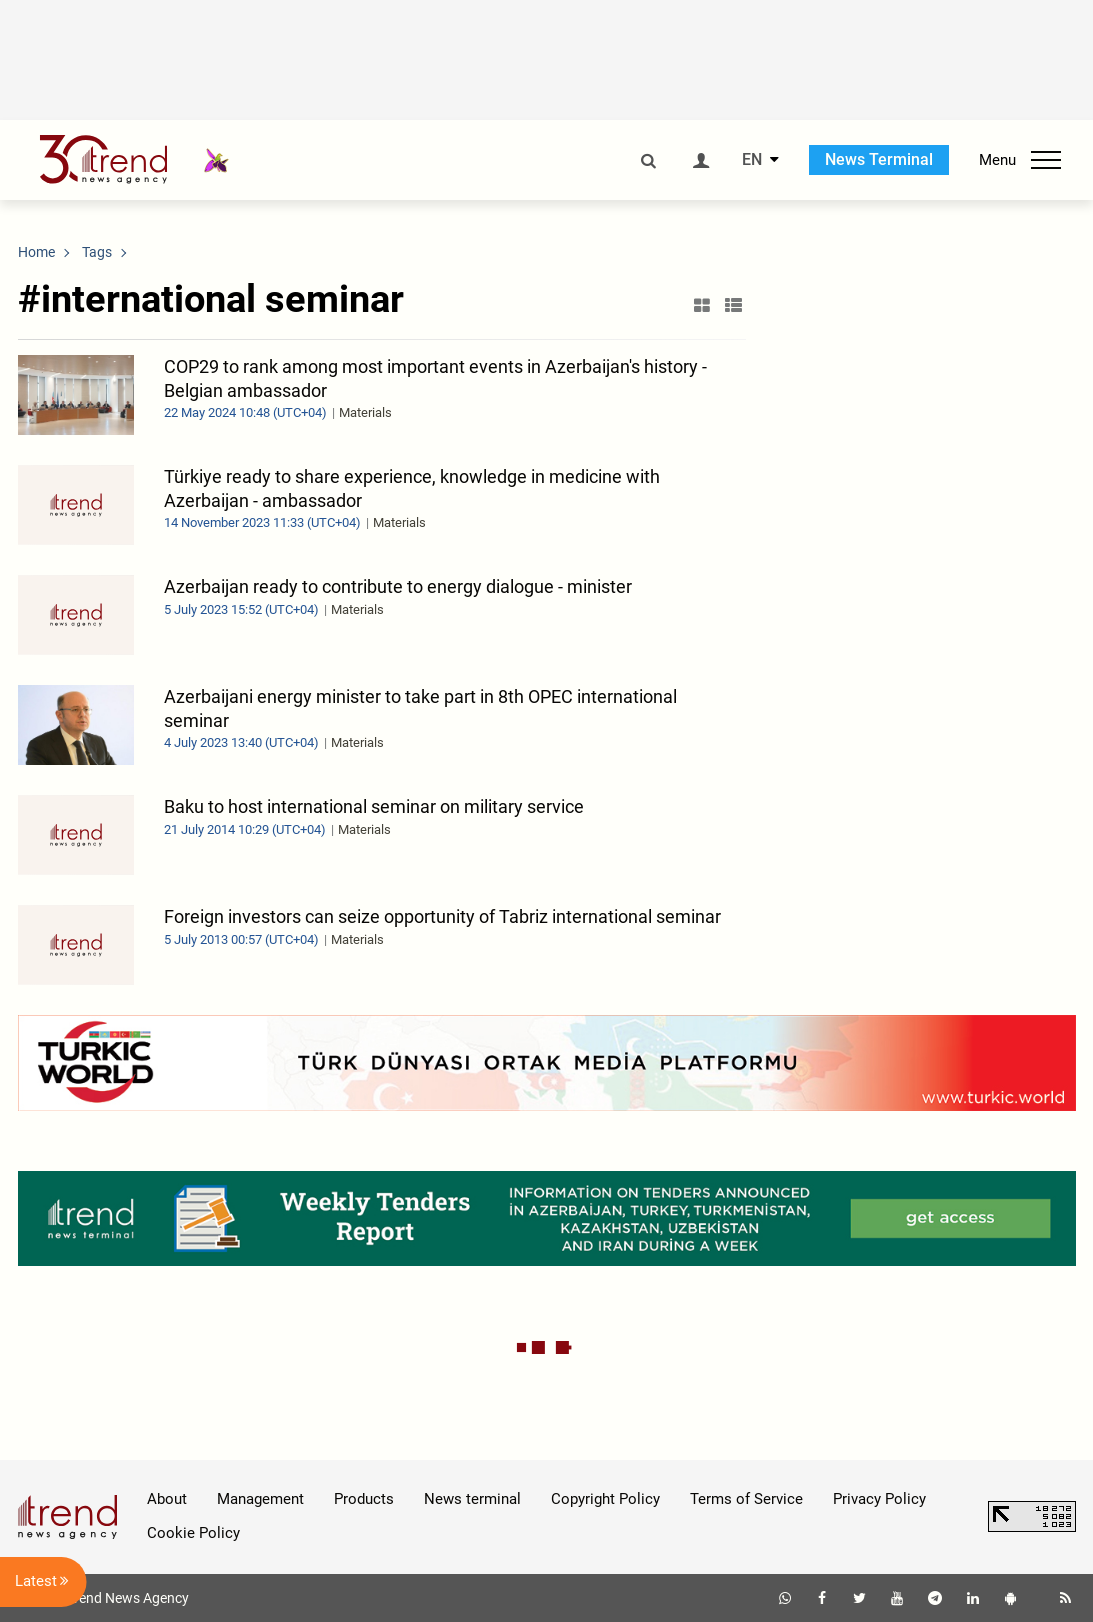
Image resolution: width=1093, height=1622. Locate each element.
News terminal (472, 1499)
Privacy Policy (879, 1499)
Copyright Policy (605, 1499)
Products (364, 1499)
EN (752, 160)
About (167, 1499)
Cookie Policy (193, 1533)
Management (260, 1499)
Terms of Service (746, 1499)
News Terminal (879, 159)
